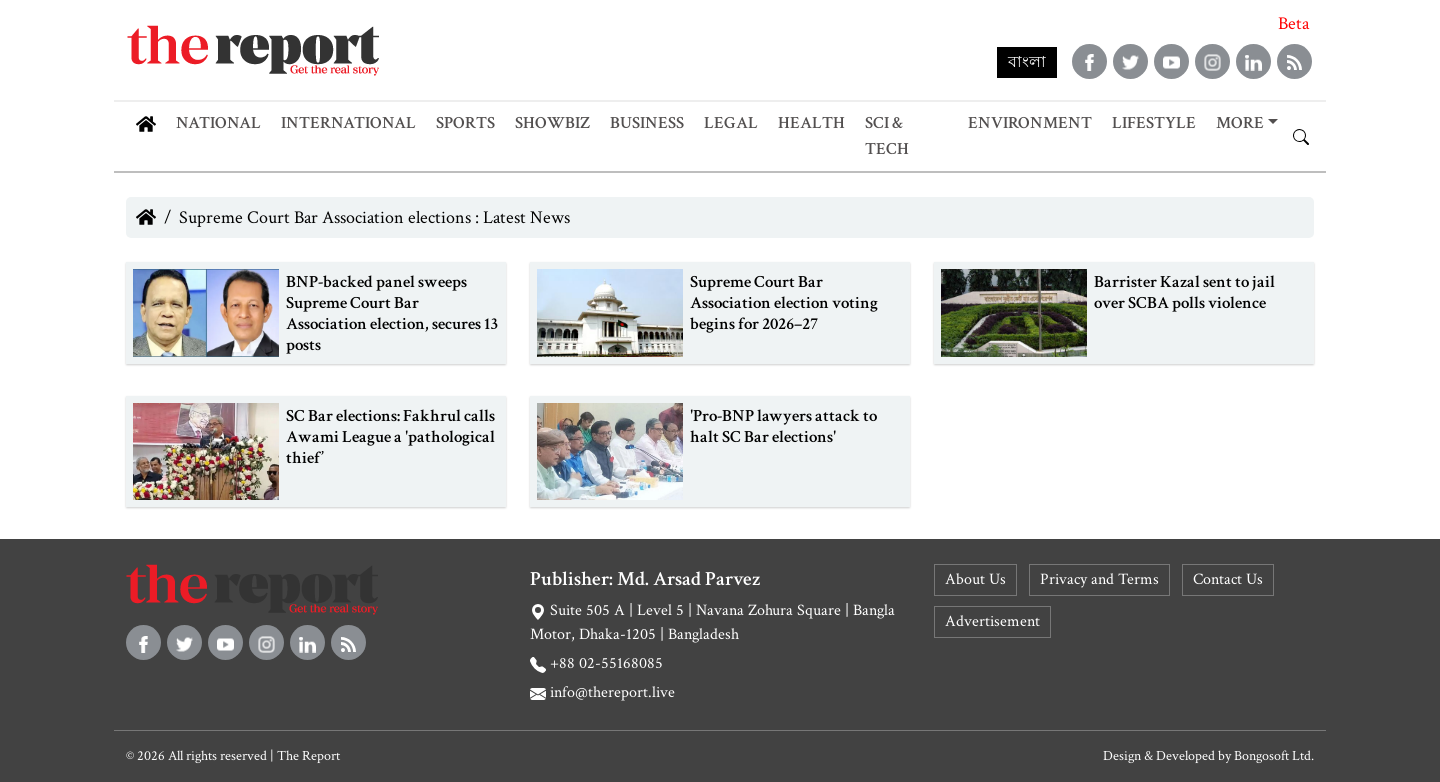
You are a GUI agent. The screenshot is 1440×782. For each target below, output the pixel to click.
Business (647, 123)
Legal (731, 123)
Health (811, 123)
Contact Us (1228, 579)
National (218, 123)
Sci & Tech (887, 136)
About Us (975, 579)
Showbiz (552, 123)
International (348, 123)
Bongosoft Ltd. (1274, 756)
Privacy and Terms (1099, 579)
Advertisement (992, 621)
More (1240, 123)
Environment (1030, 123)
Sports (465, 123)
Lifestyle (1154, 123)
